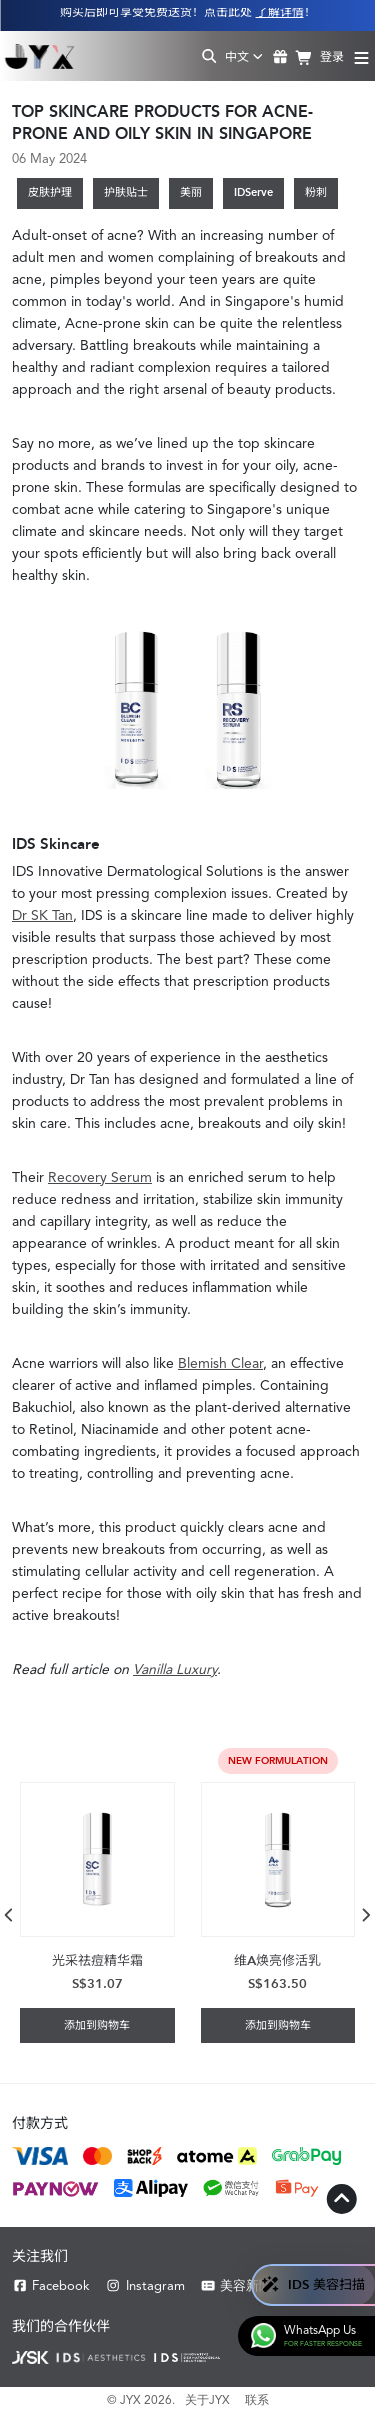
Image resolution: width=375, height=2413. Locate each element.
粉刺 (316, 192)
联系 (257, 2400)
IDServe (253, 192)
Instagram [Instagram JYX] (144, 2285)
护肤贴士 (126, 192)
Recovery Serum (100, 1177)
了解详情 (280, 12)
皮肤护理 (50, 192)
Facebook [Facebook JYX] (51, 2285)
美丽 (191, 192)
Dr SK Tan (42, 915)
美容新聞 (236, 2285)
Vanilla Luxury (175, 1669)
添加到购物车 (97, 2025)
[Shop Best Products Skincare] (39, 56)
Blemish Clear (220, 1363)
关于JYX (207, 2400)
